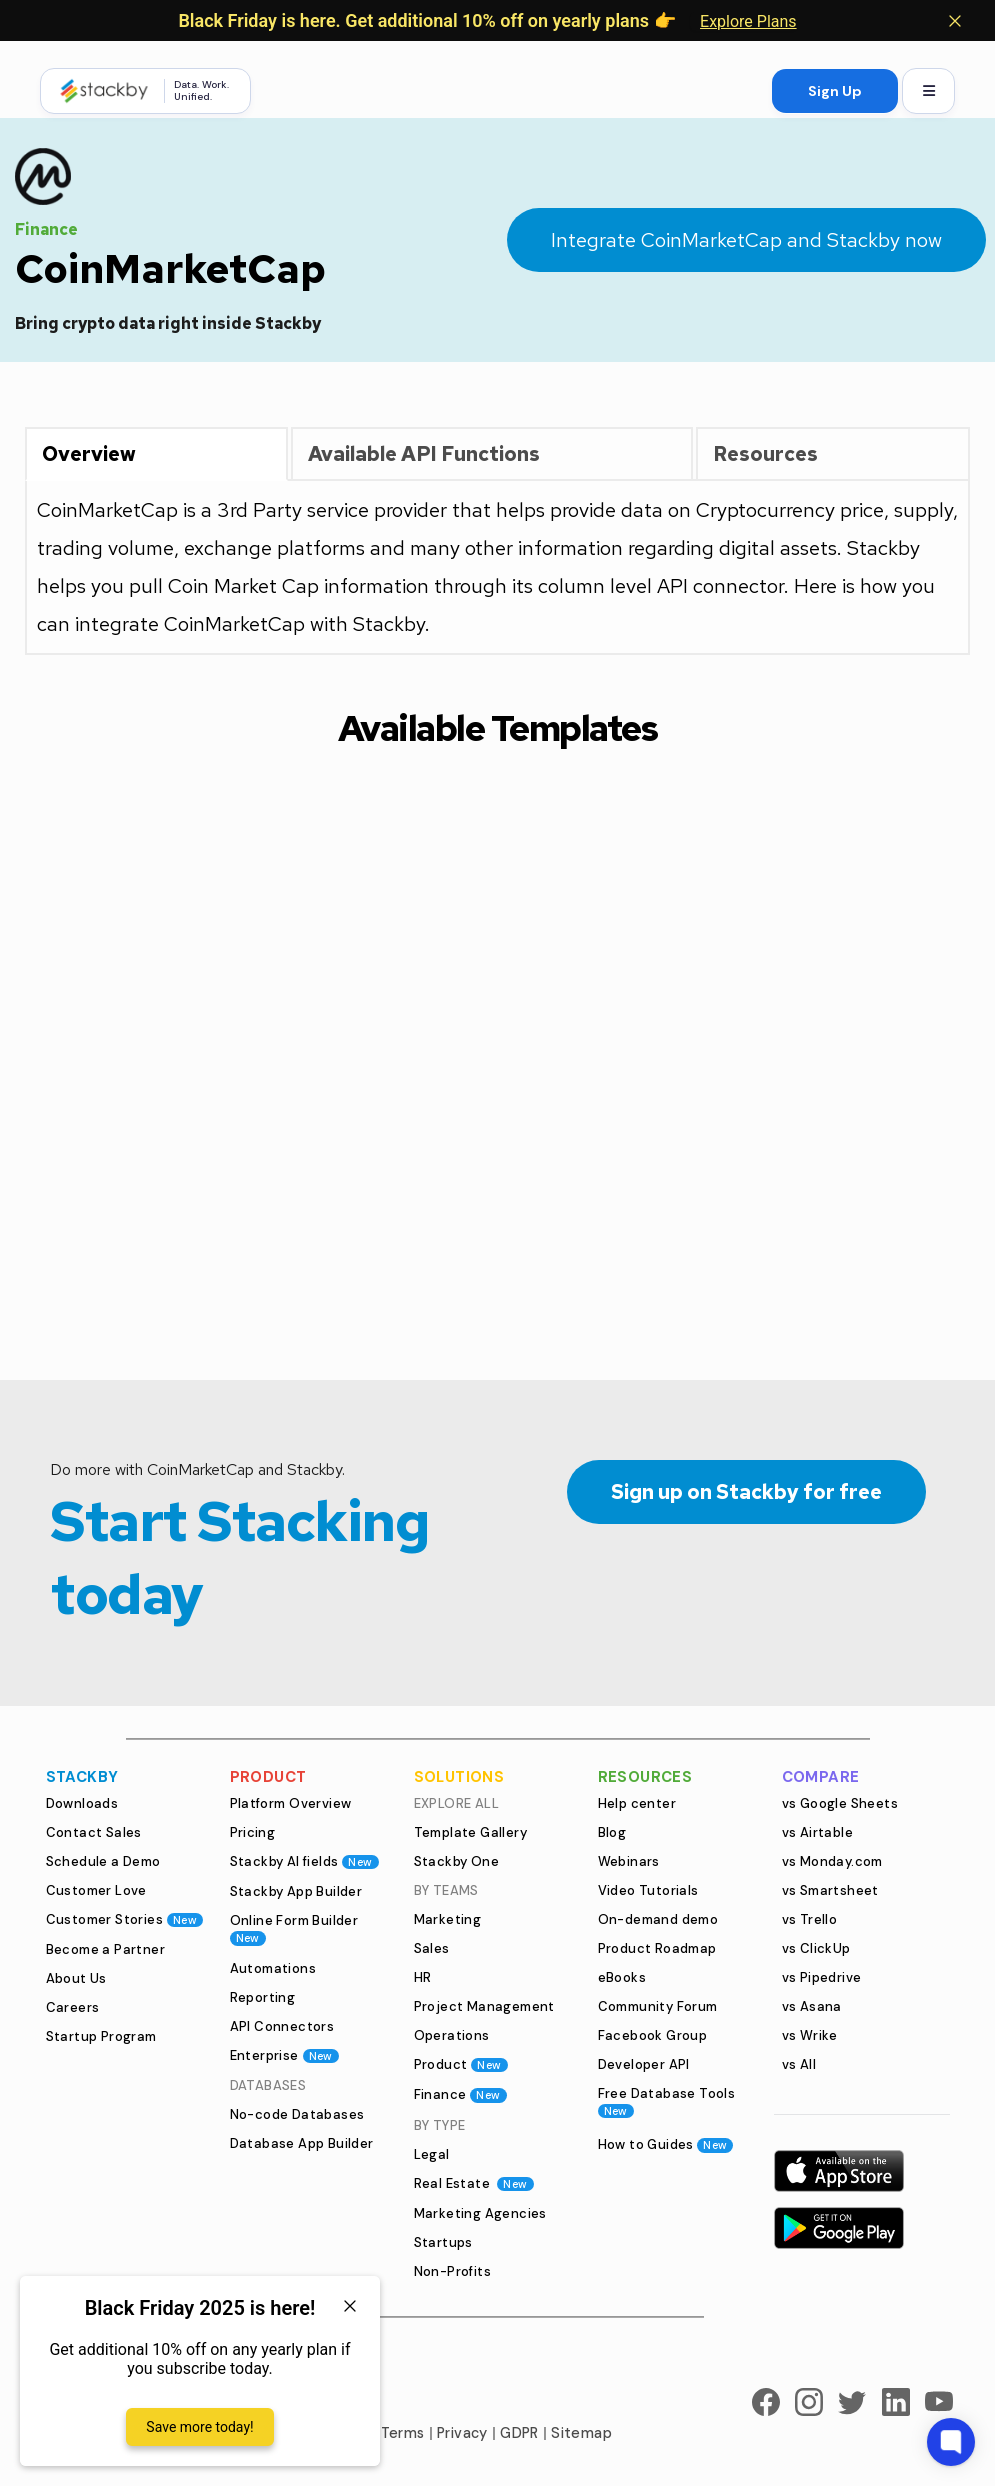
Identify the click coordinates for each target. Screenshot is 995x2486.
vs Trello (810, 1919)
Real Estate (474, 2183)
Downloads (82, 1803)
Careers (73, 2007)
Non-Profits (452, 2271)
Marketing (448, 1919)
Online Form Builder (294, 1928)
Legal (432, 2154)
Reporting (263, 1997)
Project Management (484, 2006)
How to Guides (666, 2144)
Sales (432, 1948)
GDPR (519, 2433)
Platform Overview (291, 1803)
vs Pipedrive (822, 1977)
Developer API (644, 2064)
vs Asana (812, 2006)
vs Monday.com (832, 1861)
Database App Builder (302, 2143)
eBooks (622, 1977)
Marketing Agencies (480, 2213)
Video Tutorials (648, 1890)
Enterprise (284, 2055)
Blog (612, 1832)
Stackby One (456, 1861)
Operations (452, 2035)
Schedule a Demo (103, 1861)
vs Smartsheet (830, 1890)
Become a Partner (105, 1949)
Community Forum (658, 2006)
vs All (799, 2064)
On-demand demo (658, 1919)
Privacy (462, 2433)
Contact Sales (94, 1832)
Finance (460, 2094)
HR (423, 1977)
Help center (637, 1803)
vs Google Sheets (840, 1803)
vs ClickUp (816, 1948)
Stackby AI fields (304, 1861)
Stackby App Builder (296, 1891)
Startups (443, 2242)
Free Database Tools (667, 2101)
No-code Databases (297, 2114)
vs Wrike (810, 2035)
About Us (76, 1978)
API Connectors (282, 2026)
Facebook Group (653, 2035)
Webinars (629, 1861)
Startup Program (101, 2036)
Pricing (253, 1832)
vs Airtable (817, 1832)
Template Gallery (470, 1832)
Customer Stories (125, 1919)
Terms (403, 2433)
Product (461, 2064)
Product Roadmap (657, 1948)
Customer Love (96, 1890)
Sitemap (581, 2433)
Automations (273, 1968)
